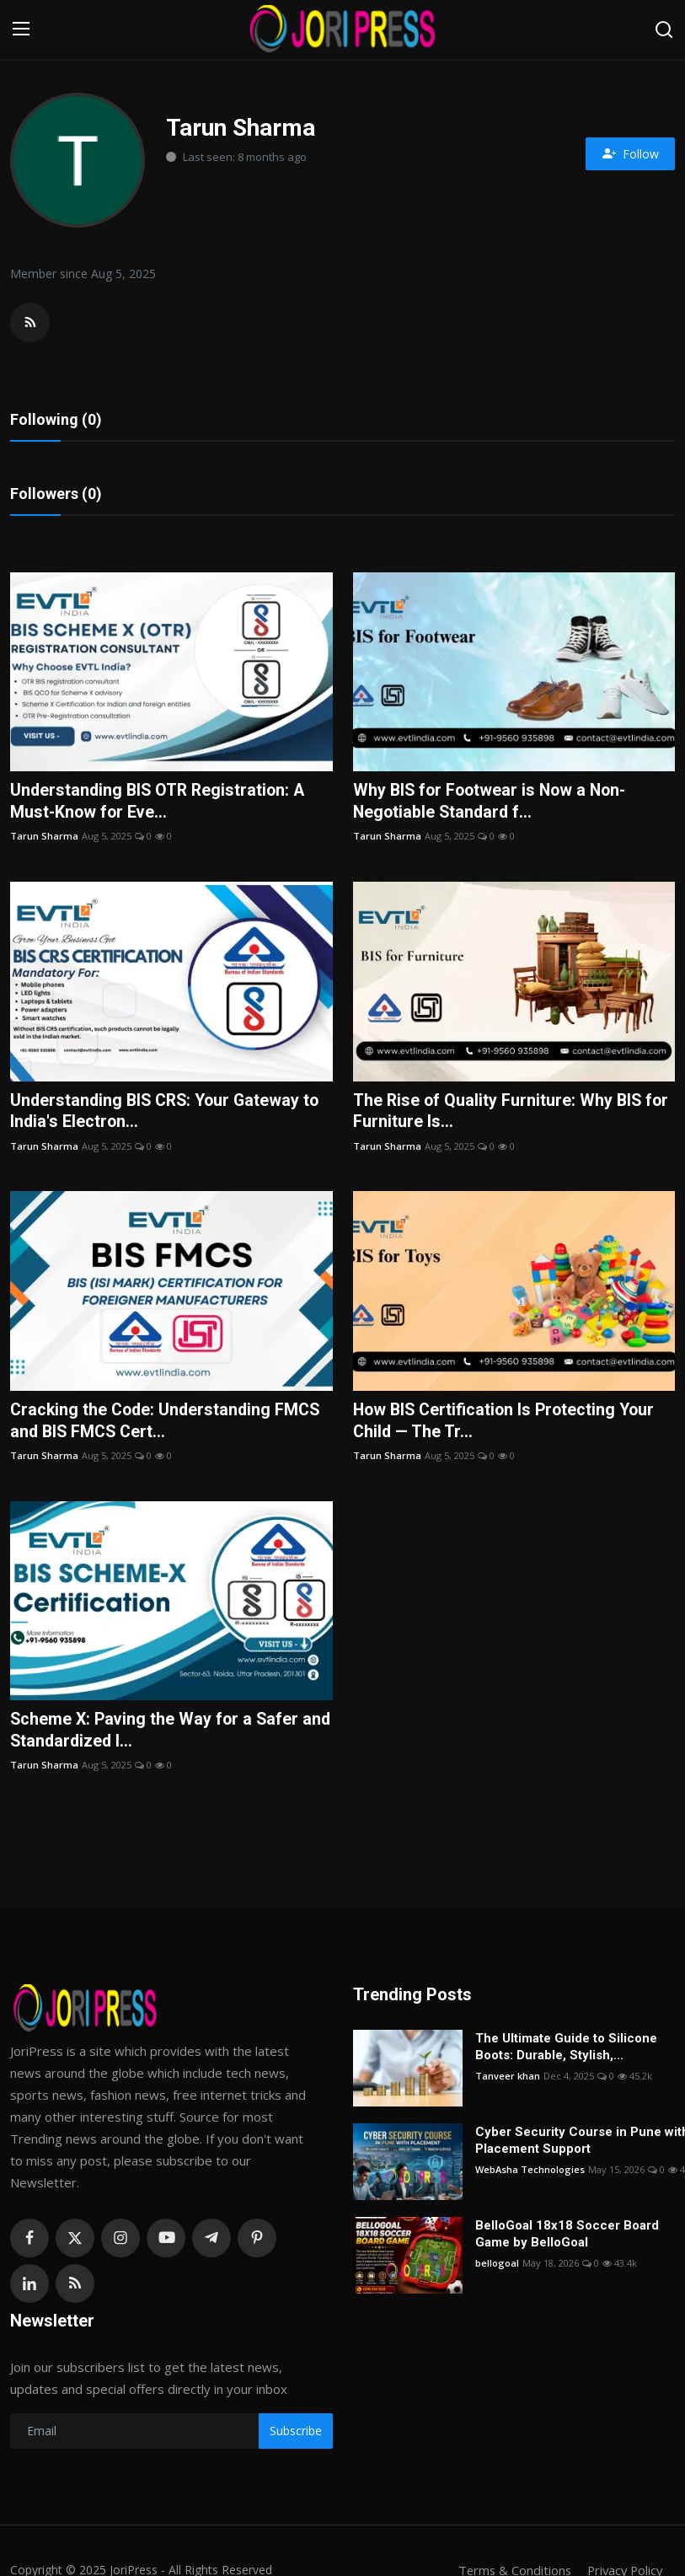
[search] (664, 29)
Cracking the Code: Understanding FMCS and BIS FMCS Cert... (168, 1424)
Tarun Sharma (44, 838)
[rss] (75, 2287)
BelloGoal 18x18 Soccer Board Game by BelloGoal (567, 2238)
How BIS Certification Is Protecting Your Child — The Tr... (507, 1424)
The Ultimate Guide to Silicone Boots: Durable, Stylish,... (566, 2051)
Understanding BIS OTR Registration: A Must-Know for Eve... (160, 803)
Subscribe (296, 2436)
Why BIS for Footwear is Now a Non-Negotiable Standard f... (493, 803)
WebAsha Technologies (530, 2173)
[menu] (21, 29)
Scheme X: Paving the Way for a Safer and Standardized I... (156, 1735)
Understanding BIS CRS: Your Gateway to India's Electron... (169, 1113)
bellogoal (497, 2267)
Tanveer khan (507, 2080)
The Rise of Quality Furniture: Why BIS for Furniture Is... (512, 1113)
